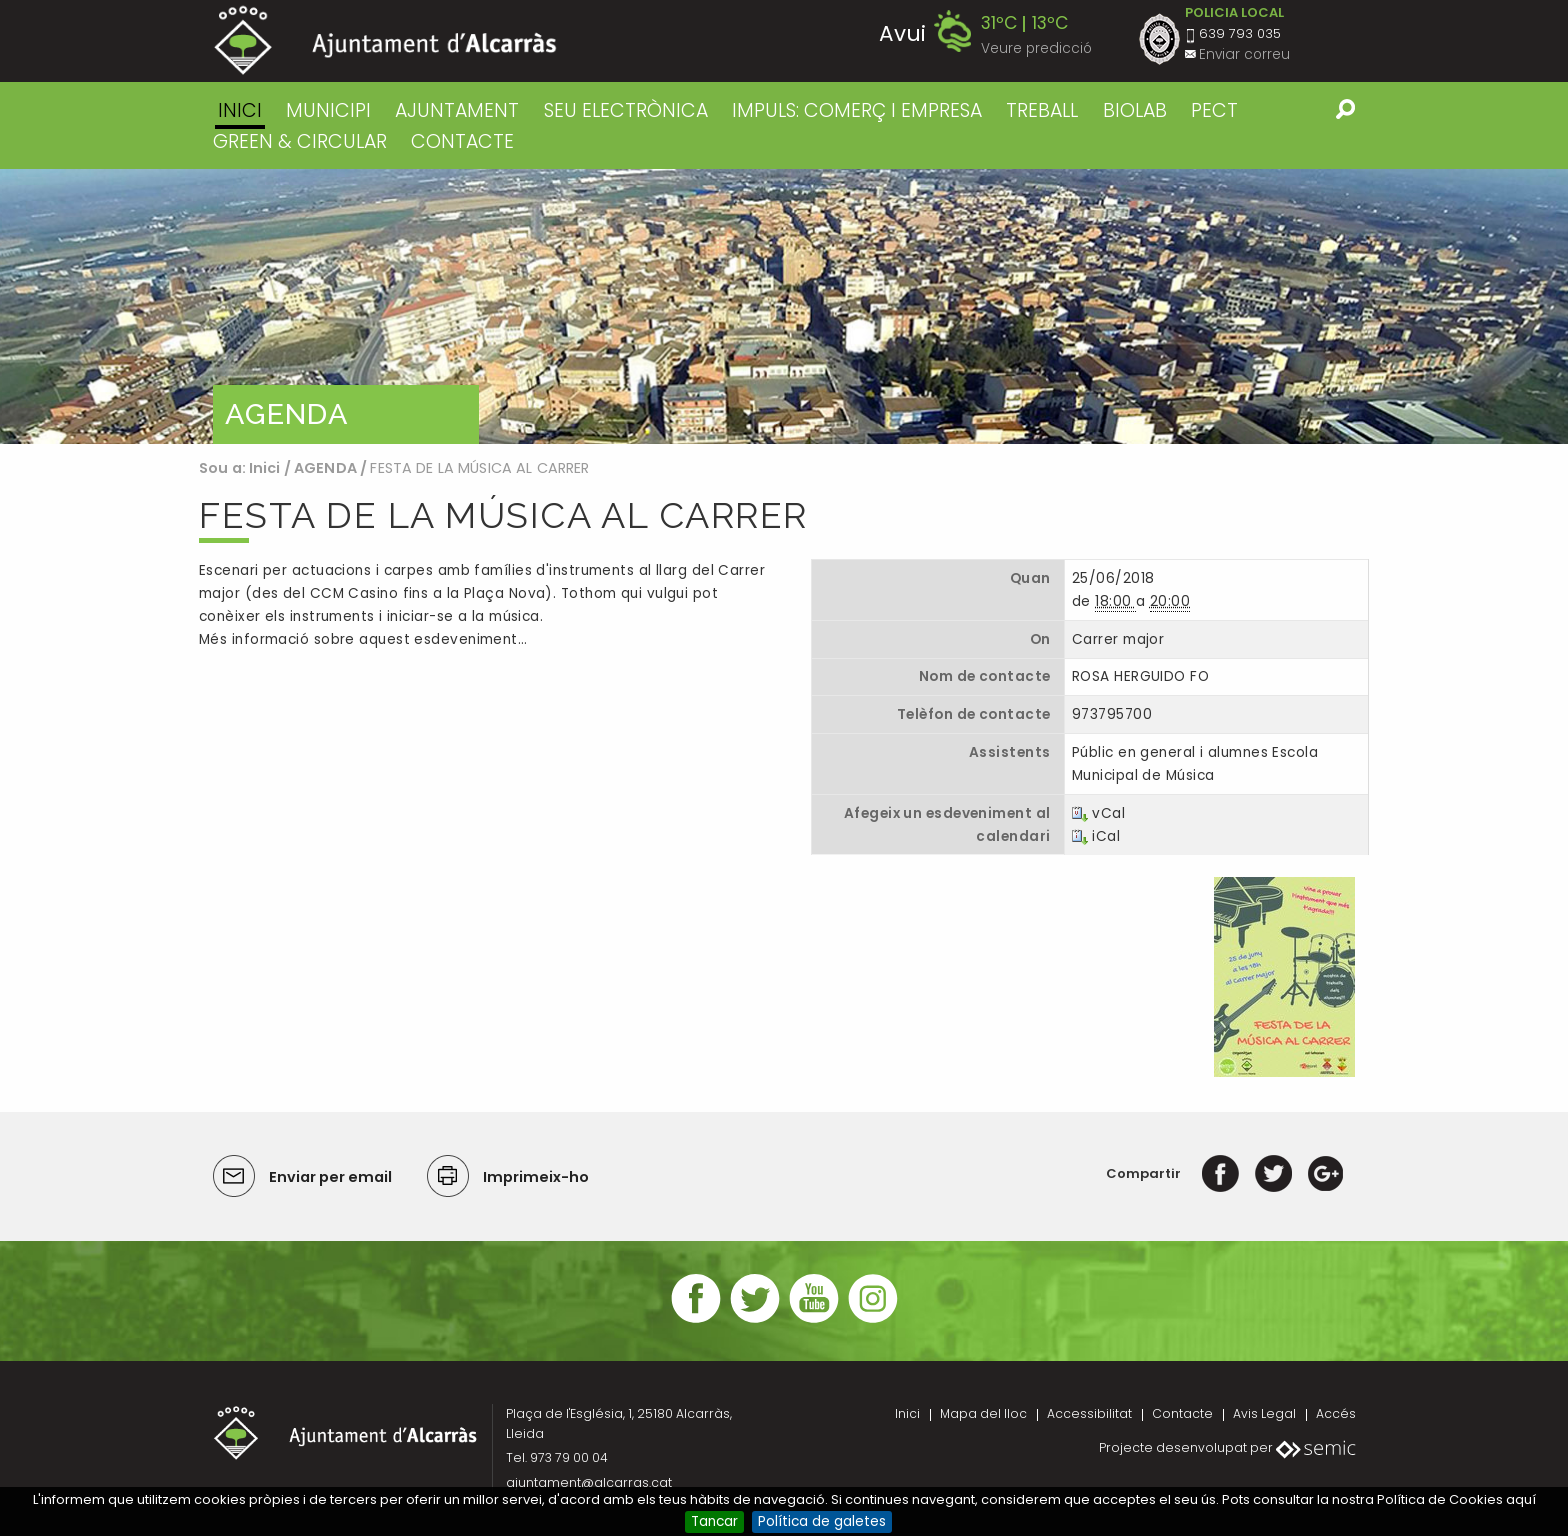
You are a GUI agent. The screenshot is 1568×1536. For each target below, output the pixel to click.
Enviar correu (1244, 54)
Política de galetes (822, 1521)
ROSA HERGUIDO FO (1140, 676)
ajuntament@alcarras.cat (589, 1482)
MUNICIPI (328, 110)
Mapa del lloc (983, 1413)
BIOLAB (1135, 110)
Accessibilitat (1089, 1413)
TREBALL (1042, 110)
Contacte (1182, 1413)
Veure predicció (1036, 48)
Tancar (714, 1521)
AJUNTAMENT (457, 110)
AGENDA (325, 468)
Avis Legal (1264, 1413)
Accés (1336, 1413)
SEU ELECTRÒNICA (626, 110)
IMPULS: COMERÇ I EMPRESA (857, 110)
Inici (240, 110)
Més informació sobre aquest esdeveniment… (363, 639)
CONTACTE (462, 141)
